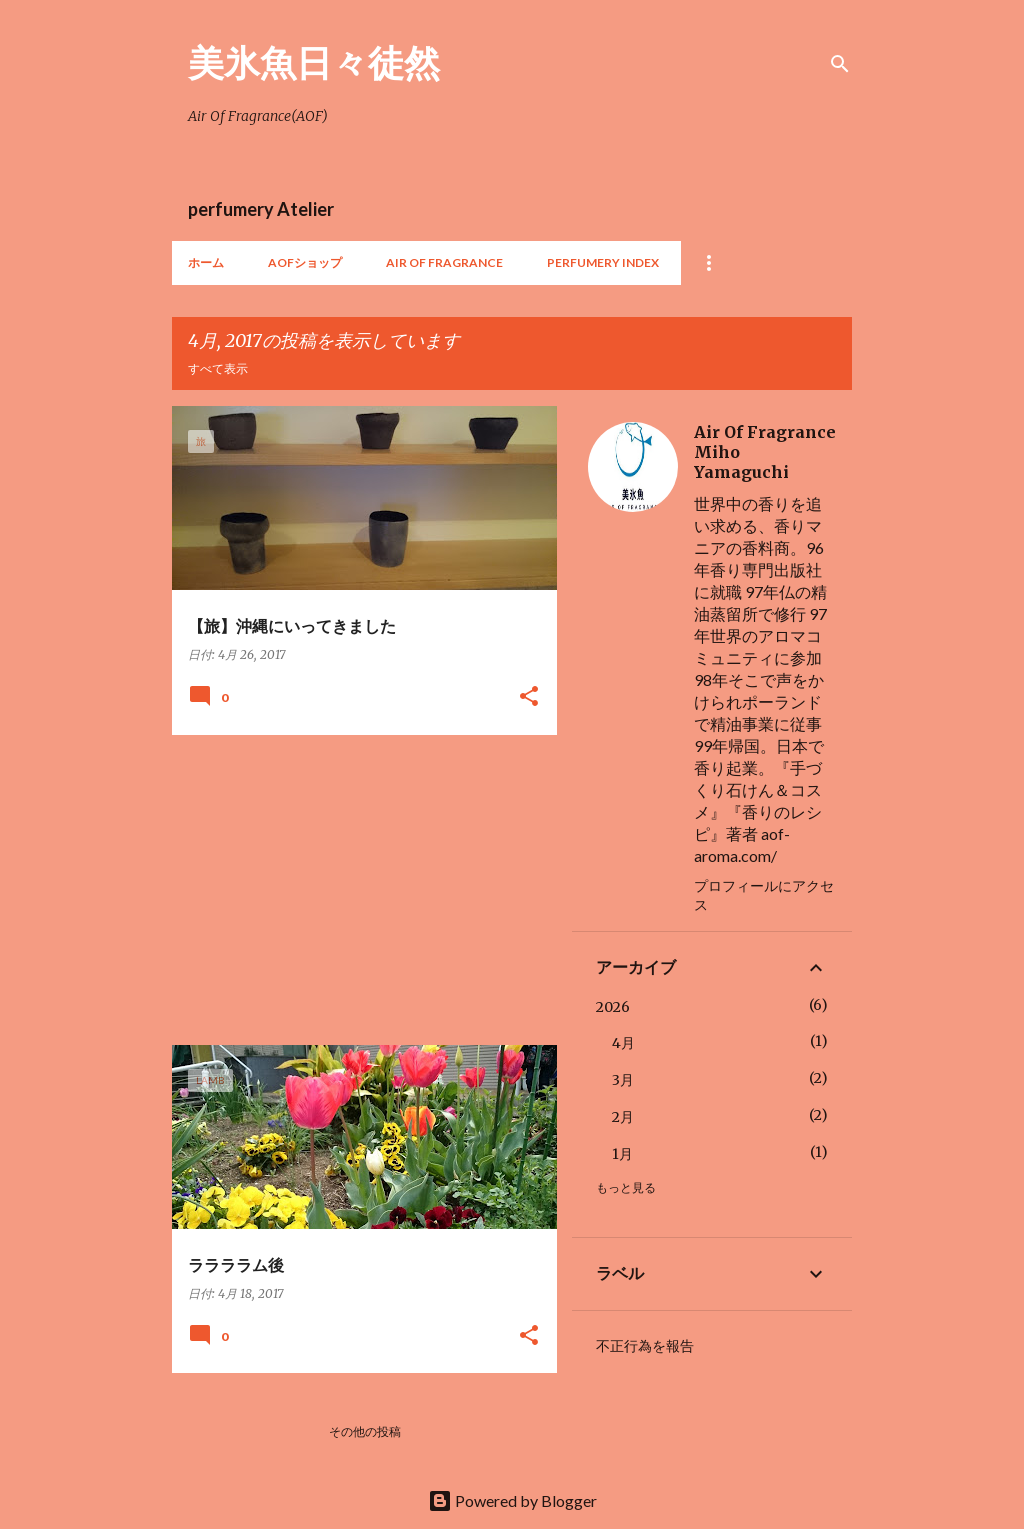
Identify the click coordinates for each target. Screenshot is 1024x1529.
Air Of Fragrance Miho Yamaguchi (765, 452)
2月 (623, 1117)
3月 (623, 1080)
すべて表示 (218, 368)
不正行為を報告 (645, 1346)
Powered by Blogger (512, 1500)
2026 (613, 1007)
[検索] (840, 64)
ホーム (206, 262)
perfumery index (603, 262)
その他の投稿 (365, 1431)
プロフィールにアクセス (764, 895)
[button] (529, 697)
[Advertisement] (357, 890)
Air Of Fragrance (444, 262)
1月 (622, 1154)
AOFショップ (305, 262)
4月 (623, 1043)
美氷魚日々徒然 (314, 62)
